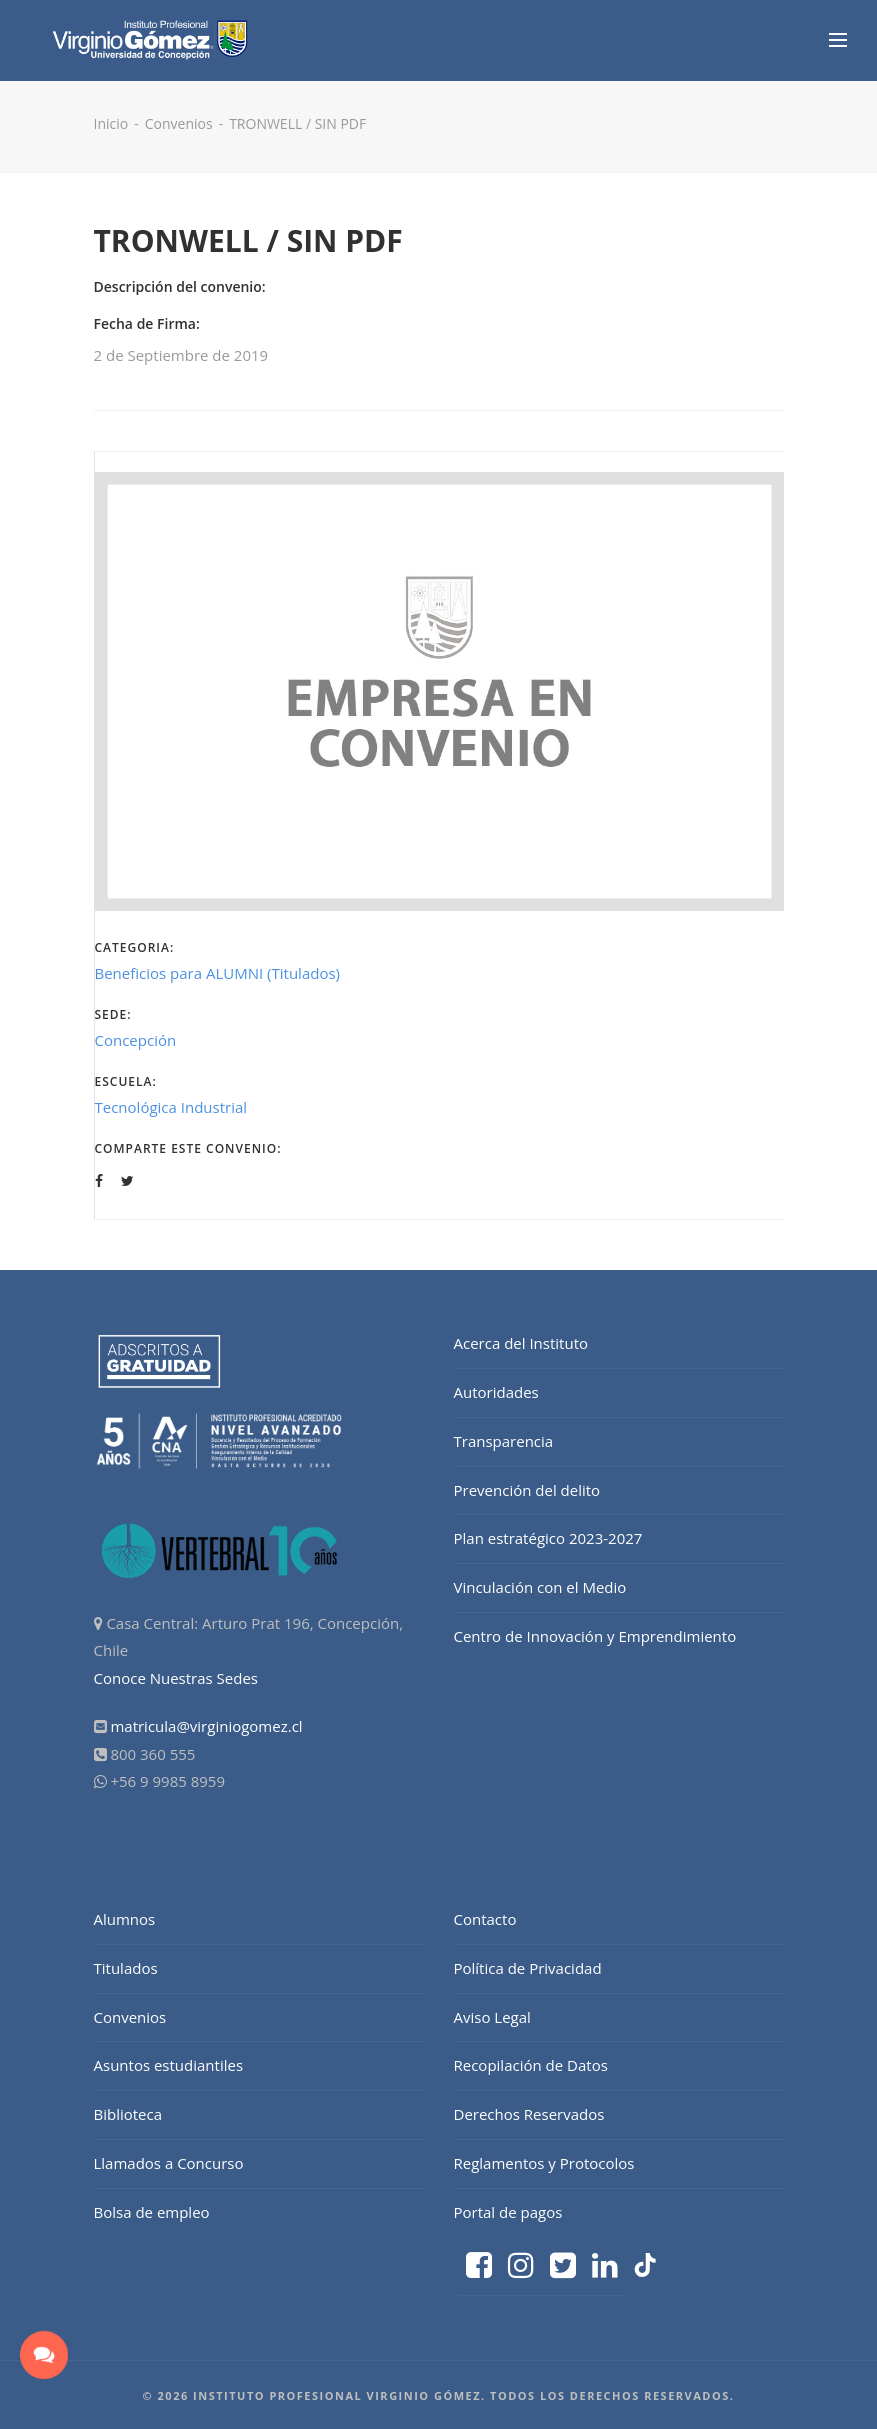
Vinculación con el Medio (540, 1587)
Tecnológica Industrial (171, 1107)
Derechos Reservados (529, 2114)
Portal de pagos (508, 2212)
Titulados (126, 1968)
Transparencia (504, 1441)
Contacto (485, 1919)
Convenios (179, 123)
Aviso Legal (492, 2017)
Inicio (111, 123)
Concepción (136, 1040)
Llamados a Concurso (169, 2163)
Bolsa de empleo (152, 2212)
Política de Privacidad (528, 1968)
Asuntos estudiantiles (169, 2065)
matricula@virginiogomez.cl (206, 1726)
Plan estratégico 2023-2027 (548, 1538)
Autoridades (496, 1392)
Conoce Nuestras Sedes (176, 1678)
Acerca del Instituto (521, 1343)
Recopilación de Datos (531, 2065)
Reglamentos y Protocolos (544, 2163)
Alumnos (125, 1919)
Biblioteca (128, 2114)
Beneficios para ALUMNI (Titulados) (218, 973)
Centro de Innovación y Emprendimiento (595, 1636)
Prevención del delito (527, 1490)
